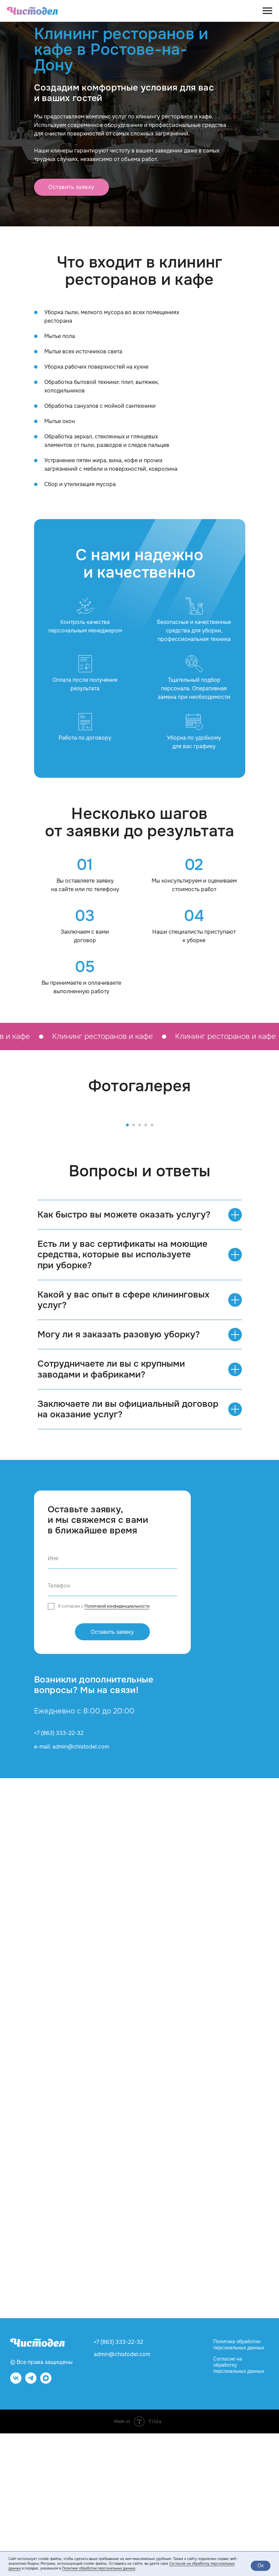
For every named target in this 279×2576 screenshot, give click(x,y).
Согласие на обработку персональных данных (238, 2508)
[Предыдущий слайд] (13, 1186)
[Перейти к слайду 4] (145, 1268)
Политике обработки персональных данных (98, 2568)
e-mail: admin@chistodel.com (71, 1889)
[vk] (15, 2524)
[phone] (112, 1729)
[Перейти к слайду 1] (127, 1268)
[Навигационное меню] (267, 10)
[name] (112, 1701)
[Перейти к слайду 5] (152, 1268)
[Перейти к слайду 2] (133, 1268)
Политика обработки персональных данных (238, 2487)
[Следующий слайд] (265, 1186)
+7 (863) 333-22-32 (58, 1876)
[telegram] (30, 2524)
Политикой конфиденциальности (117, 1749)
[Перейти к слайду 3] (139, 1268)
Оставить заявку (112, 1774)
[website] (45, 2524)
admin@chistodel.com (122, 2497)
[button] (71, 187)
